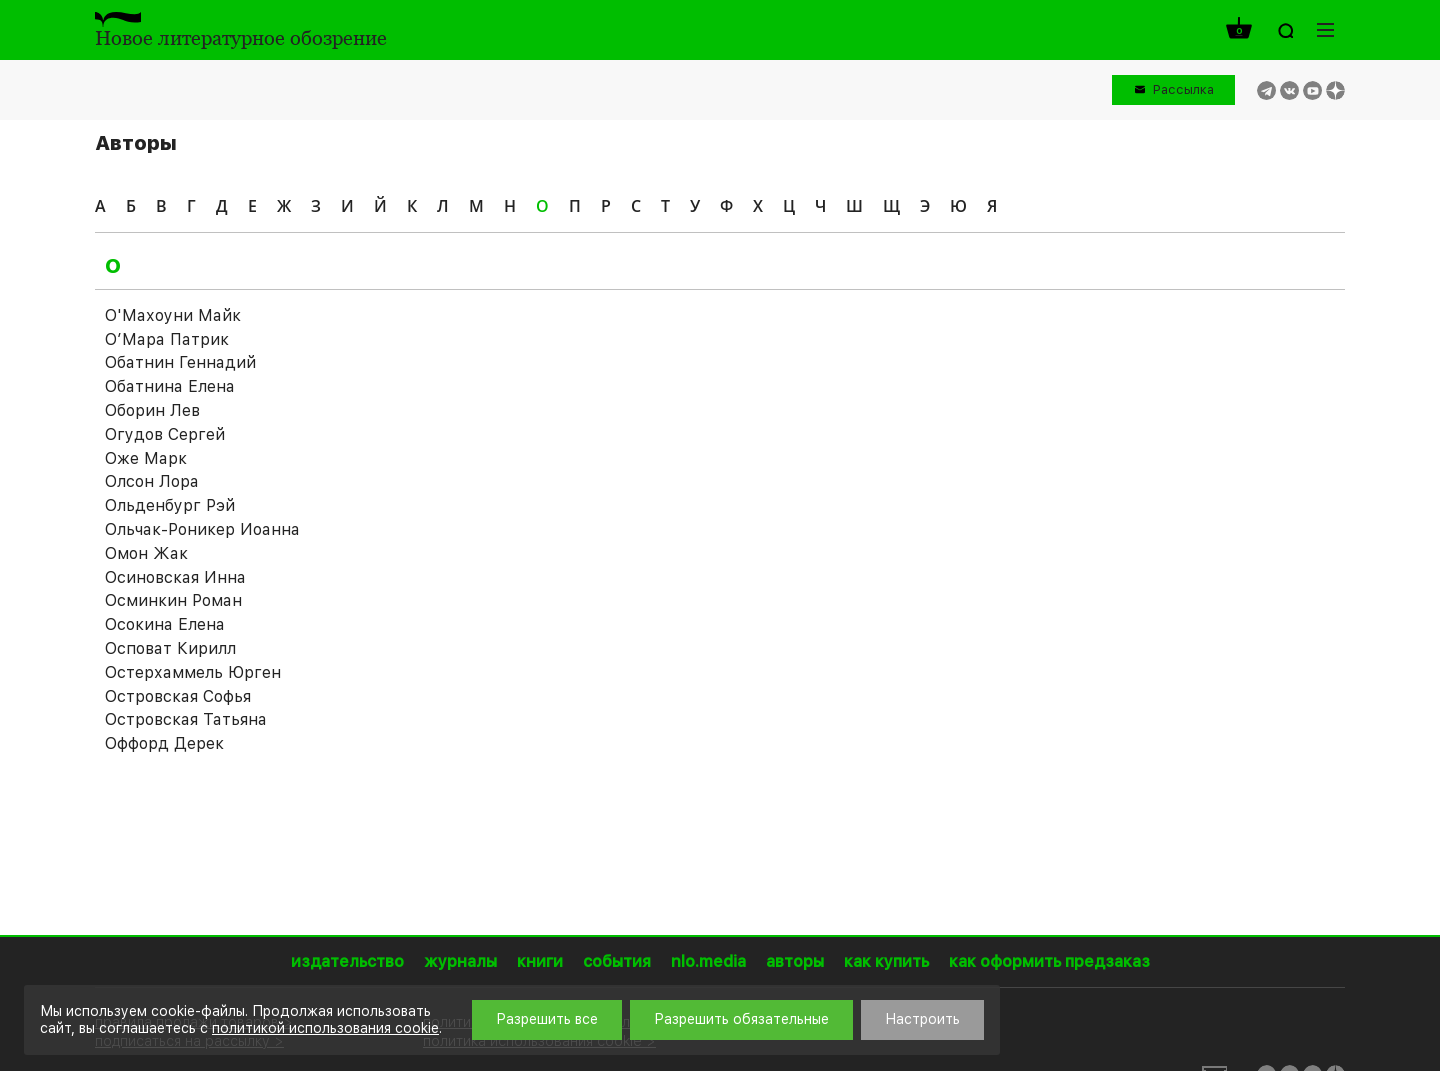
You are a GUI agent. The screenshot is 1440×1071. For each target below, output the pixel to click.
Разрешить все (547, 1019)
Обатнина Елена (170, 386)
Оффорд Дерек (164, 743)
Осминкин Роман (173, 600)
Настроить (922, 1019)
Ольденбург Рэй (170, 505)
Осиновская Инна (175, 577)
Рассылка (1183, 89)
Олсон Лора (152, 481)
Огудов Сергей (165, 434)
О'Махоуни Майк (173, 315)
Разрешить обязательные (741, 1019)
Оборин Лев (152, 410)
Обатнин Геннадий (180, 362)
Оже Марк (146, 458)
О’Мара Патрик (167, 339)
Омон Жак (146, 553)
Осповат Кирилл (170, 648)
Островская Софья (178, 696)
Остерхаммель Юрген (193, 672)
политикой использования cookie (325, 1028)
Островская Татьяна (186, 719)
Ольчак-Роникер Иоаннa (202, 529)
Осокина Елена (165, 624)
